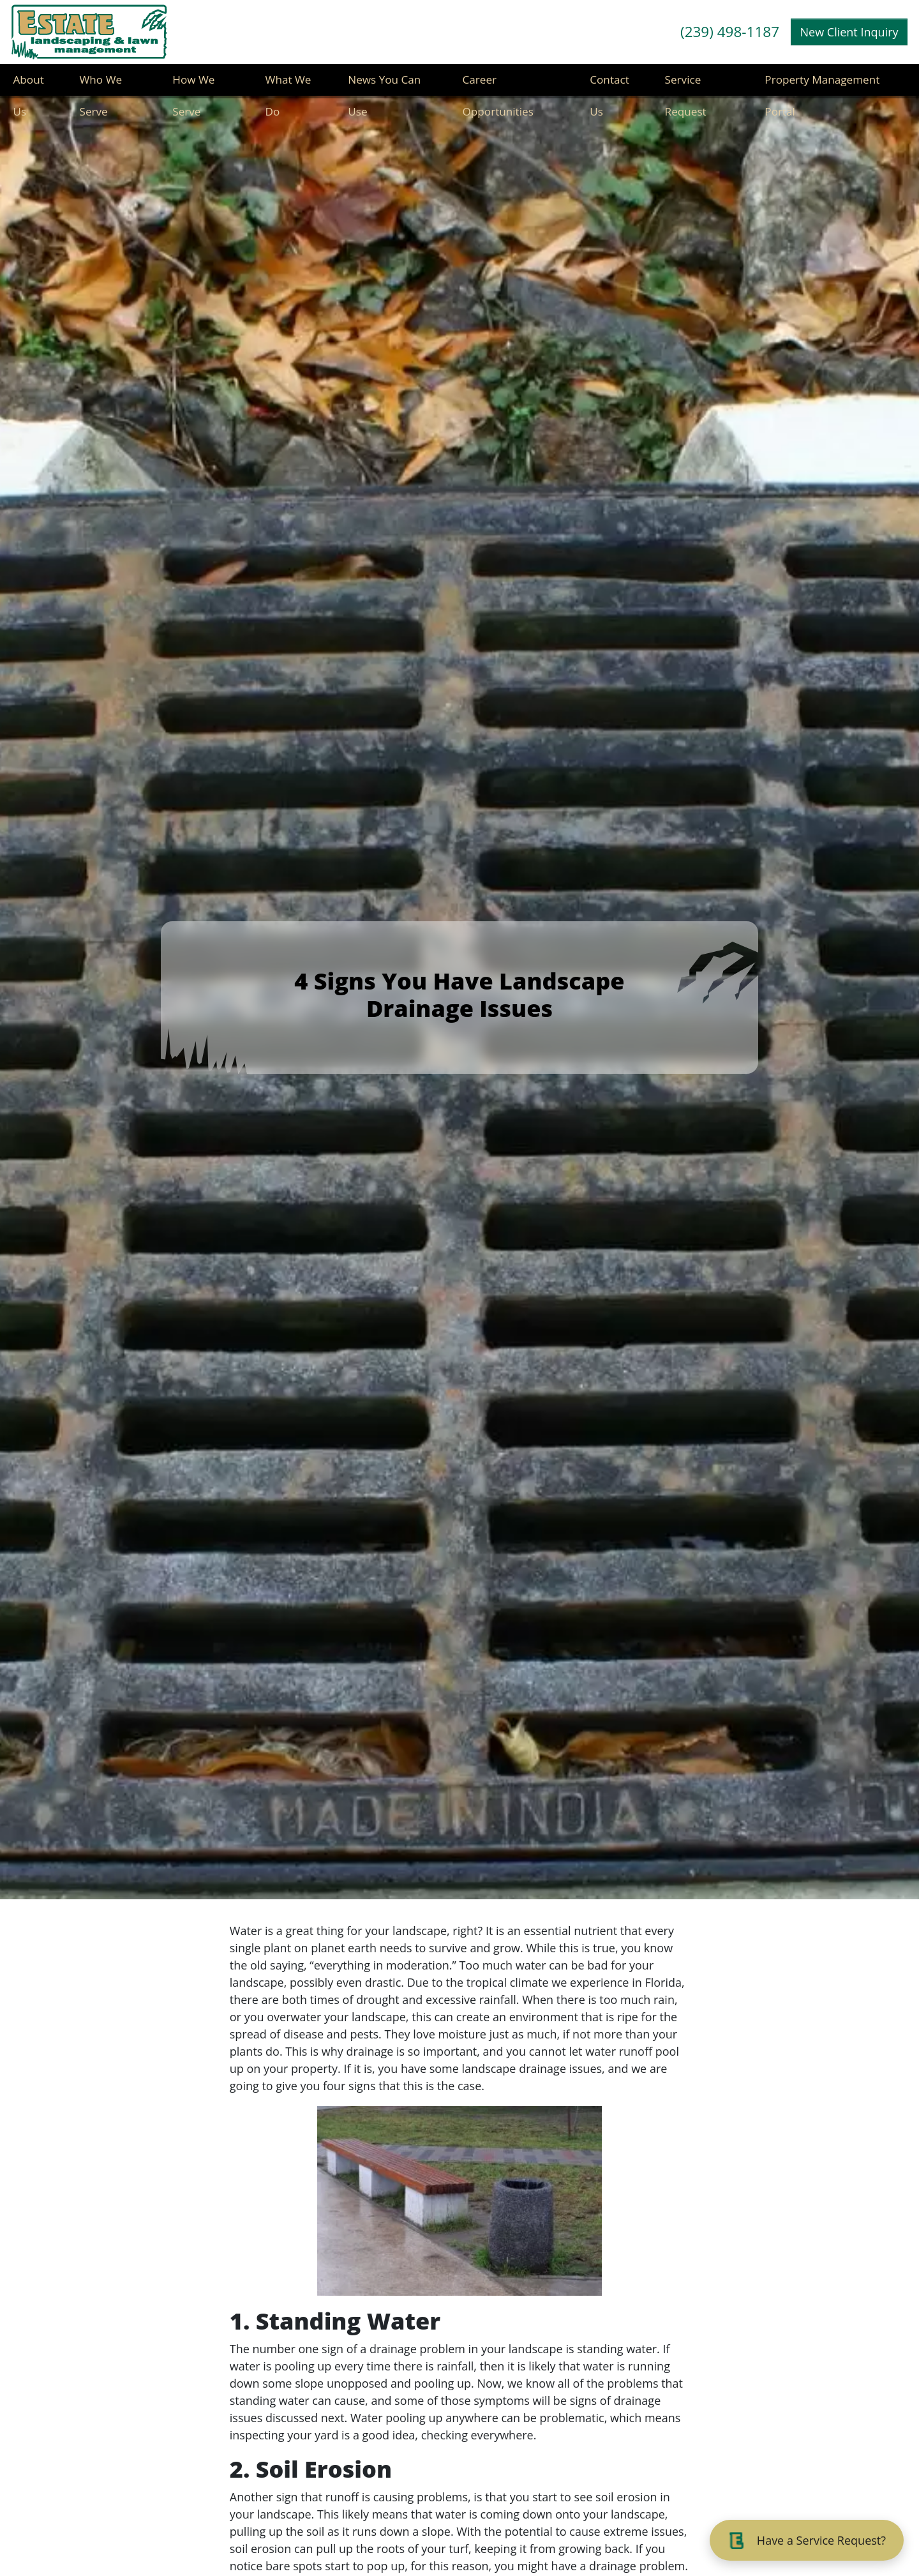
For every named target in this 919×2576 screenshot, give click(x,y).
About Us (27, 85)
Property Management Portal (825, 85)
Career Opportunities (499, 85)
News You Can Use (386, 85)
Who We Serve (100, 85)
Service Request (686, 85)
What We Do (289, 85)
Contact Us (610, 85)
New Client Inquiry (849, 32)
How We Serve (194, 85)
